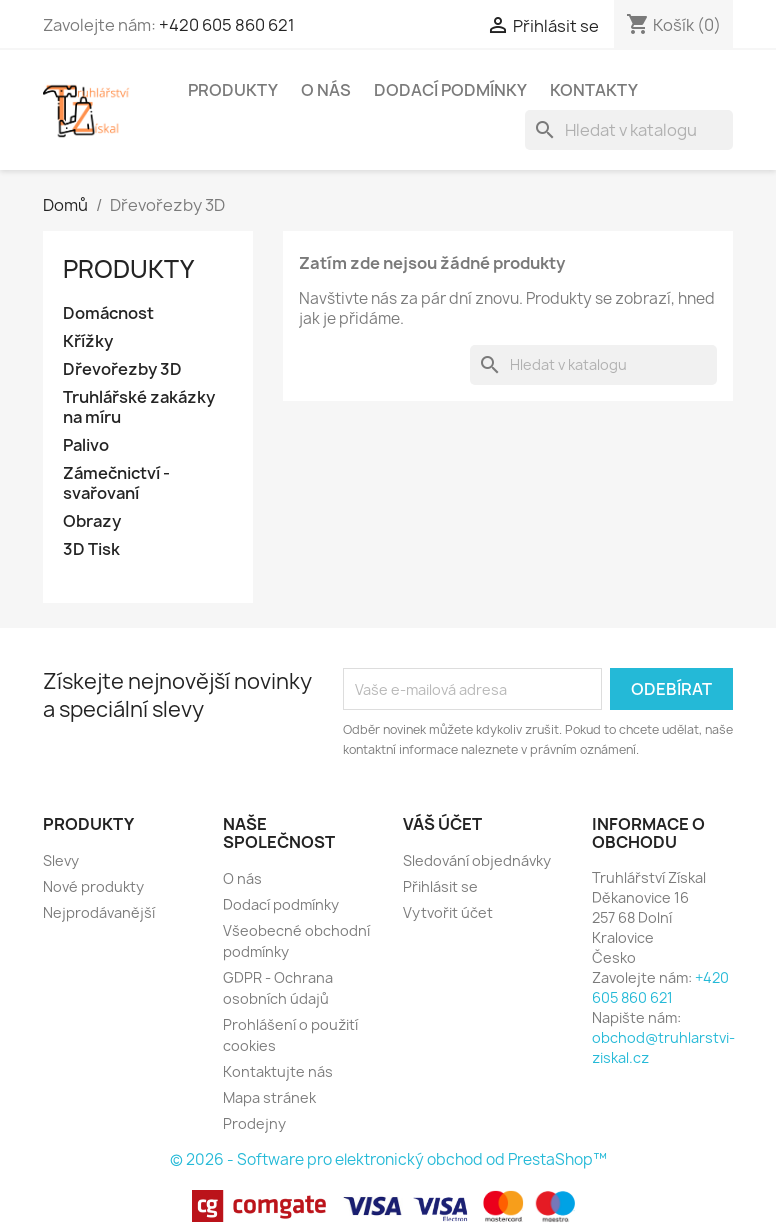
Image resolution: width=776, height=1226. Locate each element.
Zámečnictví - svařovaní (116, 483)
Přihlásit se (440, 886)
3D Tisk (91, 549)
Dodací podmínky (450, 90)
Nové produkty (93, 886)
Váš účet (442, 824)
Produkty (233, 90)
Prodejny (254, 1123)
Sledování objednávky (477, 860)
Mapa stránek (269, 1097)
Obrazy (92, 521)
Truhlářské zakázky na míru (139, 407)
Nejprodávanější (99, 912)
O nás (326, 90)
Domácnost (108, 313)
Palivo (86, 445)
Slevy (61, 860)
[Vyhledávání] (629, 130)
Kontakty (594, 90)
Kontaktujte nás (278, 1071)
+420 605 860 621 (227, 25)
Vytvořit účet (448, 912)
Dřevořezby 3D (122, 369)
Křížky (88, 341)
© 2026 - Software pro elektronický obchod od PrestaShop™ (388, 1159)
